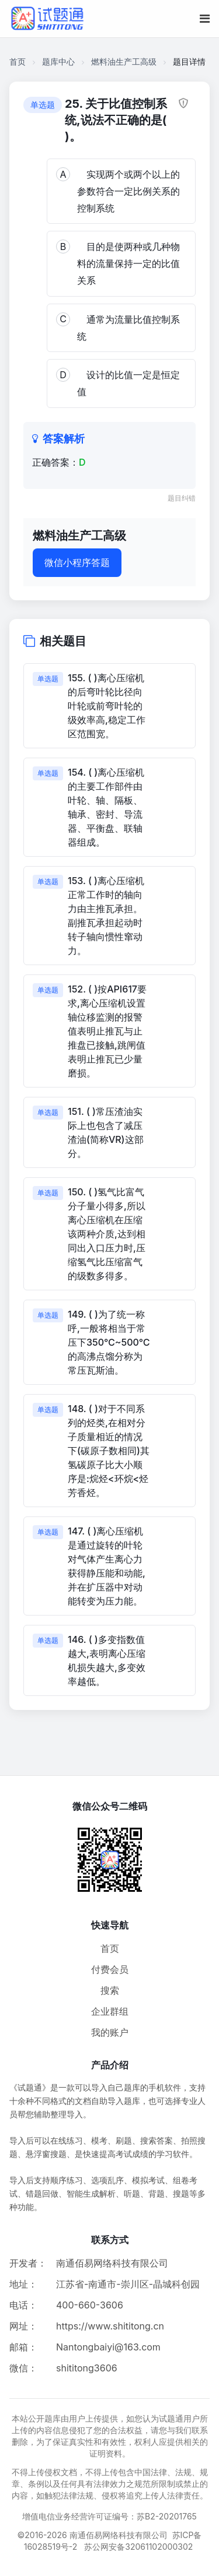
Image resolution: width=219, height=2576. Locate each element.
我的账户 (109, 2032)
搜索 (109, 1990)
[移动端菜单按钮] (205, 18)
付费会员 (109, 1969)
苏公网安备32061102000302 (138, 2547)
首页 (17, 61)
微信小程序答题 (77, 562)
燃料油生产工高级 (124, 61)
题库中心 (58, 61)
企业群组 (109, 2011)
